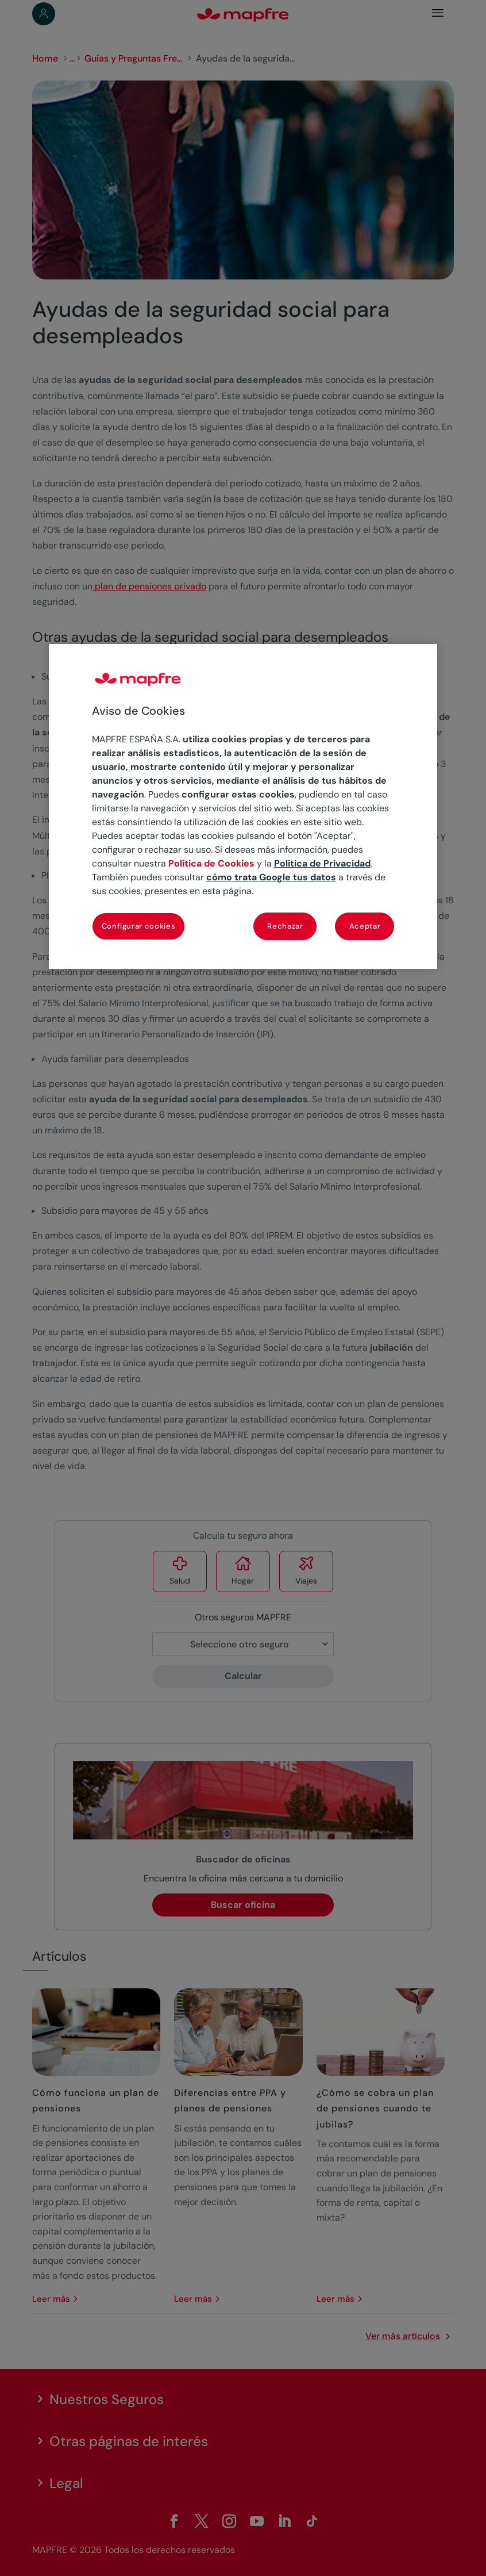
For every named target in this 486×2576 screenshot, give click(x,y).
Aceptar (365, 926)
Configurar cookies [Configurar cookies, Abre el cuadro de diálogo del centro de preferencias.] (139, 926)
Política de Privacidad (322, 863)
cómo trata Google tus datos (271, 877)
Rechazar (285, 926)
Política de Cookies (211, 863)
